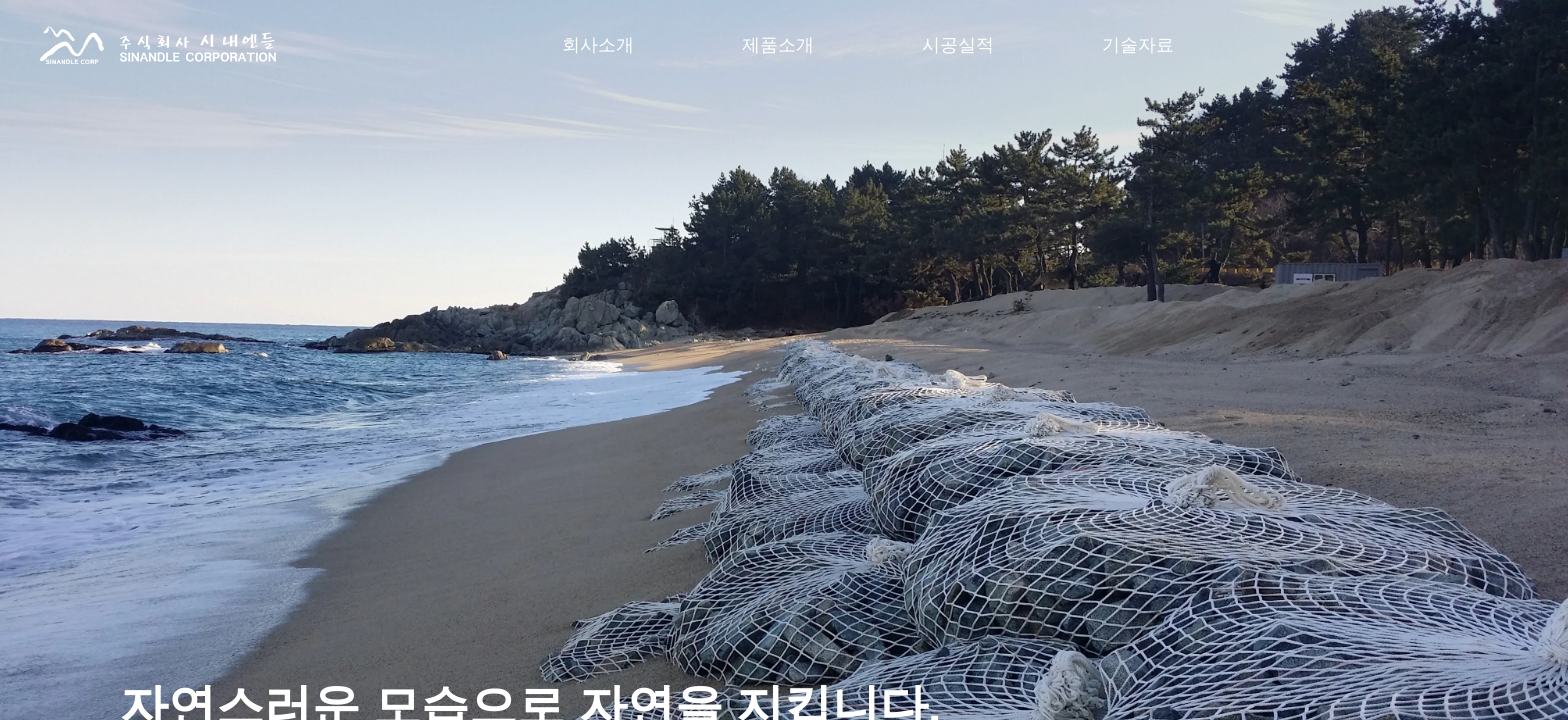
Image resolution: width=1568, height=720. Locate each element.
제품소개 (778, 45)
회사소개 (598, 45)
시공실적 (958, 45)
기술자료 (1138, 45)
